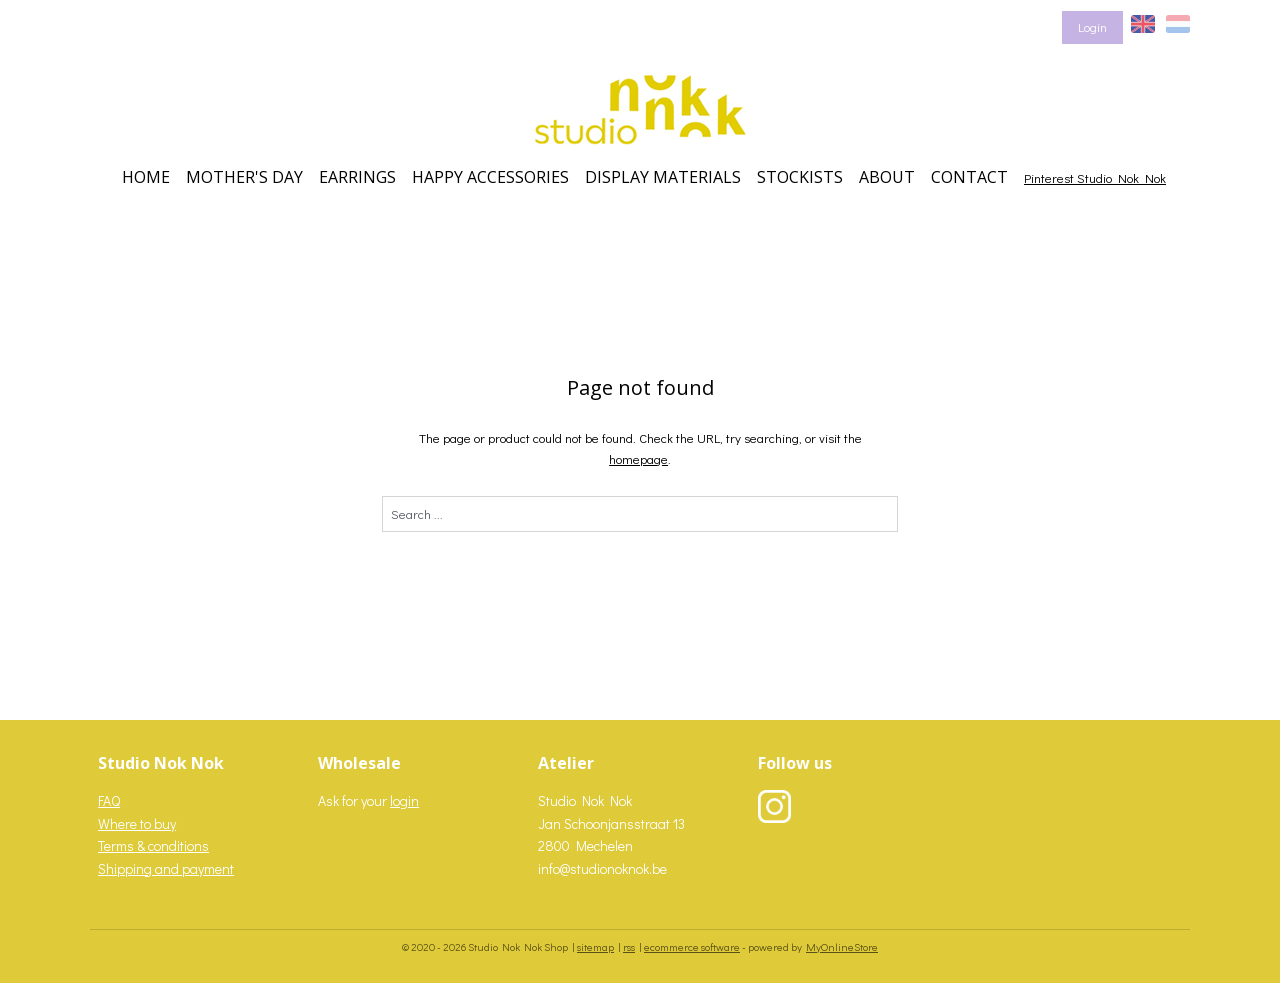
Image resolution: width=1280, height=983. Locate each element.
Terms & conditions (153, 845)
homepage (638, 458)
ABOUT (887, 177)
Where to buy (137, 823)
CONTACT (969, 177)
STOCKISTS (800, 177)
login (404, 800)
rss (629, 946)
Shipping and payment (166, 868)
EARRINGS (357, 177)
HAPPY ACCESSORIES (490, 177)
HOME (146, 177)
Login (1092, 26)
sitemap (595, 946)
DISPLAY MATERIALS (663, 177)
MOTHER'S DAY (244, 177)
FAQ (109, 800)
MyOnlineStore (842, 946)
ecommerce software (692, 946)
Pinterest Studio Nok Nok (1095, 177)
